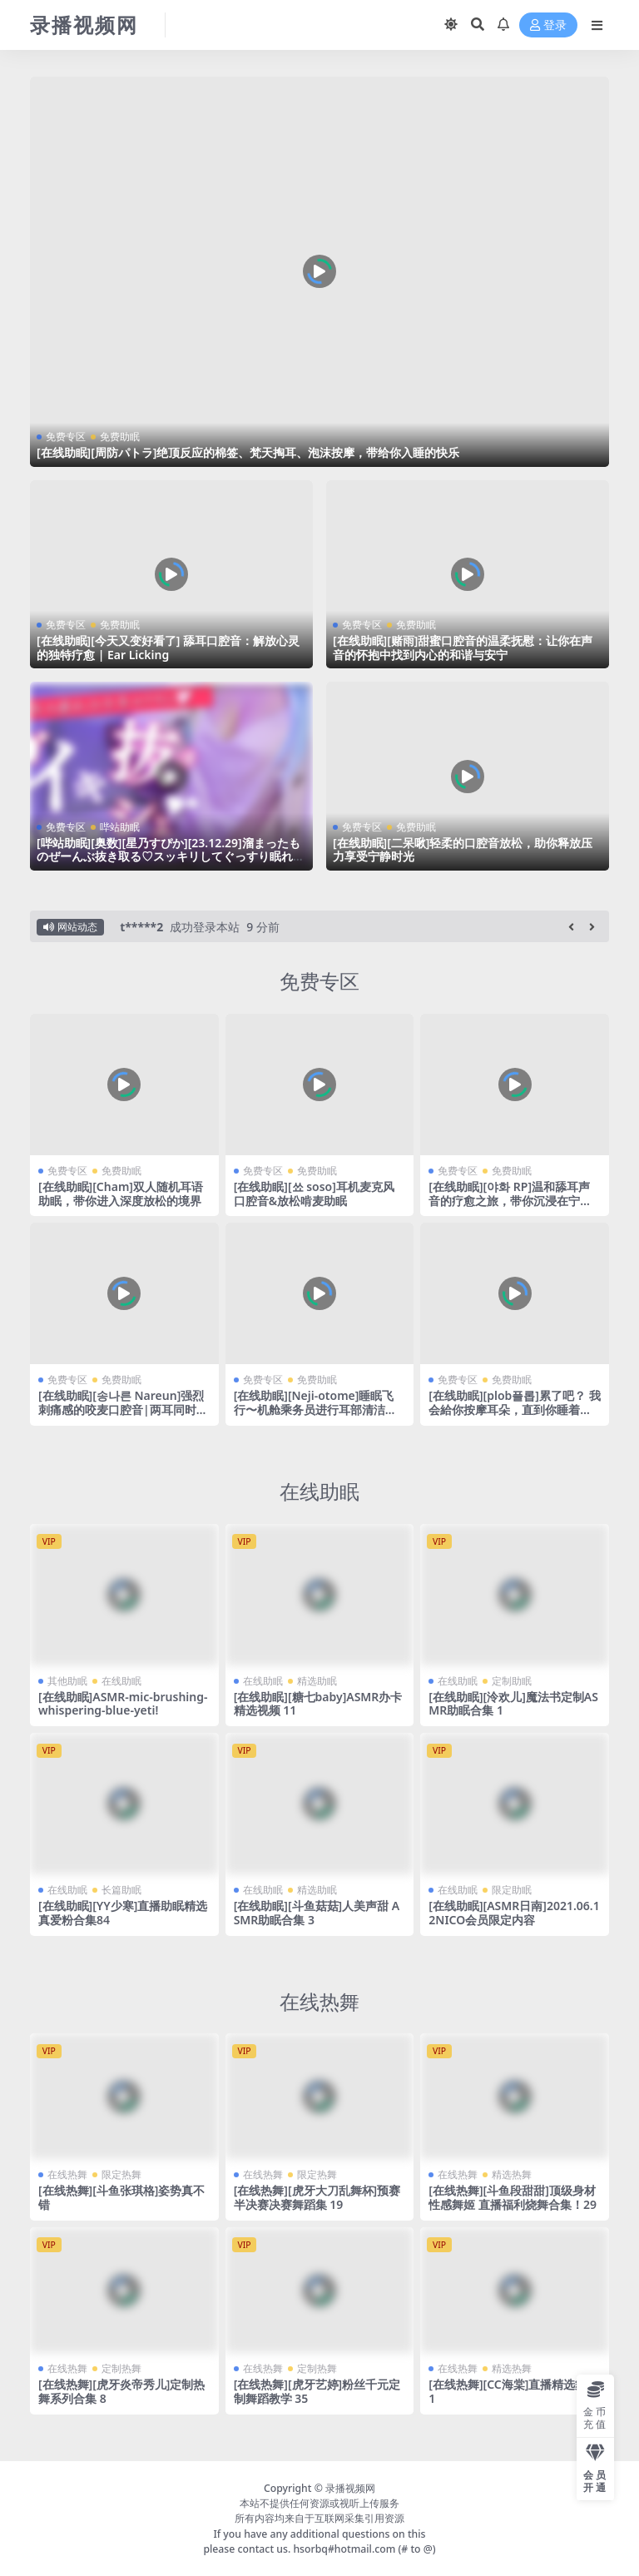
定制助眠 (512, 1679)
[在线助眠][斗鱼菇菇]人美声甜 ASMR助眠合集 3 (317, 1912)
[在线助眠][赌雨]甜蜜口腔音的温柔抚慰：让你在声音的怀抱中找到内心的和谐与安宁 (462, 648)
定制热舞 (121, 2367)
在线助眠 (319, 1490)
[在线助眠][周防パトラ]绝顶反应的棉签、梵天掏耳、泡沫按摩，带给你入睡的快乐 (248, 452)
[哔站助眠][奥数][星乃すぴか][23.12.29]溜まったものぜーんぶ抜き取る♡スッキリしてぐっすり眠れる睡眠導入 (171, 857)
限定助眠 (512, 1889)
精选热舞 (512, 2174)
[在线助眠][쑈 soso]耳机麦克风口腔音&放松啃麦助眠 (314, 1193)
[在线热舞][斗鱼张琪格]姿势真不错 (121, 2196)
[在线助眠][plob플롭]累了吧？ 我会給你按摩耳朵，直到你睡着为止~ (514, 1409)
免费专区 (66, 436)
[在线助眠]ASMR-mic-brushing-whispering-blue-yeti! (123, 1702)
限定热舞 (121, 2174)
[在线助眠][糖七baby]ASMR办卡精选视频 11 (318, 1702)
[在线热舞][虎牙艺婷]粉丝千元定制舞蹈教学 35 (317, 2390)
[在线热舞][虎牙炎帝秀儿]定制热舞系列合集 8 (121, 2390)
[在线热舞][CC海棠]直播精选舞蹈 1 (513, 2390)
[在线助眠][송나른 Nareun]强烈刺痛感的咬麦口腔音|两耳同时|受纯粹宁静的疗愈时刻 (121, 1409)
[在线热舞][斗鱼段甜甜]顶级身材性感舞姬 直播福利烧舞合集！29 (512, 2196)
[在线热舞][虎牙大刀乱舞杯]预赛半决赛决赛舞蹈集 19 (317, 2196)
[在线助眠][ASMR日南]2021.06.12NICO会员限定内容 (513, 1912)
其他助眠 (67, 1679)
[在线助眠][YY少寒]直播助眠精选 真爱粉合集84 (122, 1912)
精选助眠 (317, 1679)
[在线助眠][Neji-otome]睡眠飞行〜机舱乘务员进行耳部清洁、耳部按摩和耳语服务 (315, 1409)
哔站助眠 (120, 827)
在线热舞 (319, 2000)
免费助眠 (120, 436)
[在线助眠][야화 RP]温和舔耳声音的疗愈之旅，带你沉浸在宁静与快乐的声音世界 (510, 1200)
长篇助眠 (121, 1889)
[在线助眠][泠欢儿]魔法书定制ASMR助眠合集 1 (513, 1702)
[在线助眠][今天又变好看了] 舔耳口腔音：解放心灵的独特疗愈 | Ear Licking (168, 648)
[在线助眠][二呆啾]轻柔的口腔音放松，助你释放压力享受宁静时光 (462, 850)
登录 (548, 25)
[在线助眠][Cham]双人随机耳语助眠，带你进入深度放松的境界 (120, 1193)
